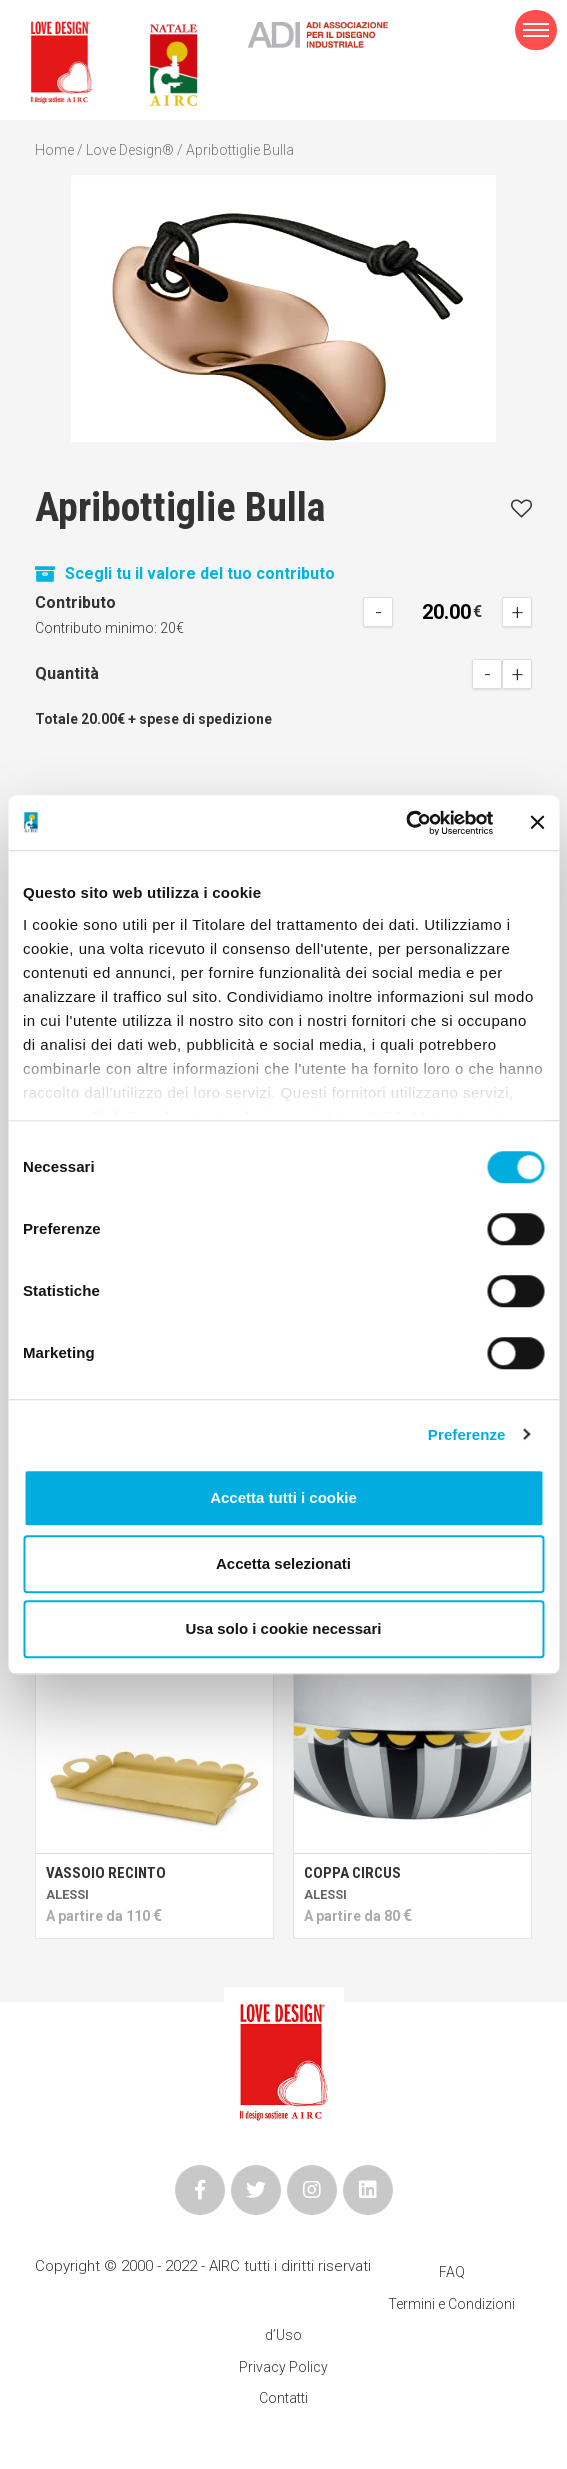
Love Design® (130, 150)
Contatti (283, 2398)
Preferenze (467, 1434)
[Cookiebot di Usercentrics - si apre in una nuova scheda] (405, 823)
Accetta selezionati (283, 1563)
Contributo (75, 602)
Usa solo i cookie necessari (284, 1628)
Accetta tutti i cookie (283, 1497)
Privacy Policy (283, 2367)
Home (54, 150)
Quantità (67, 673)
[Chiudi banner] (537, 823)
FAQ (452, 2272)
